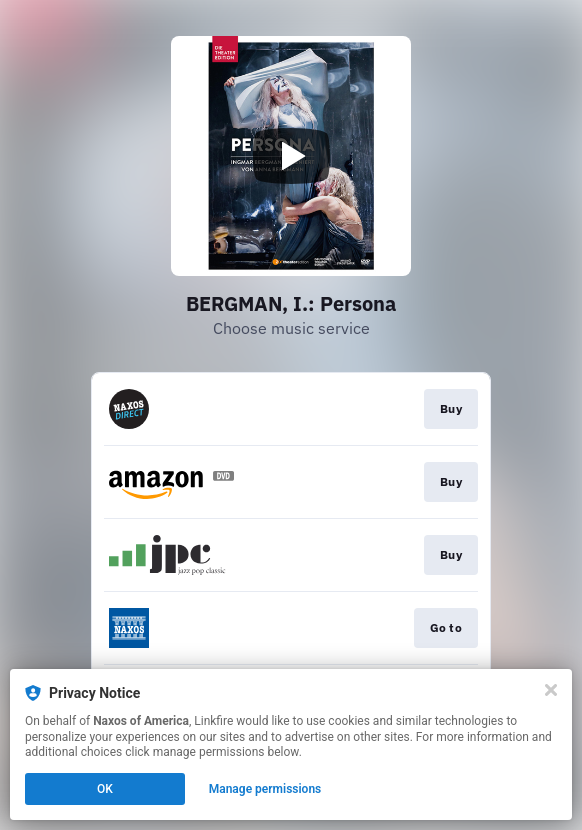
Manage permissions (265, 789)
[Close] (551, 690)
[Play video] (291, 156)
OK (105, 789)
